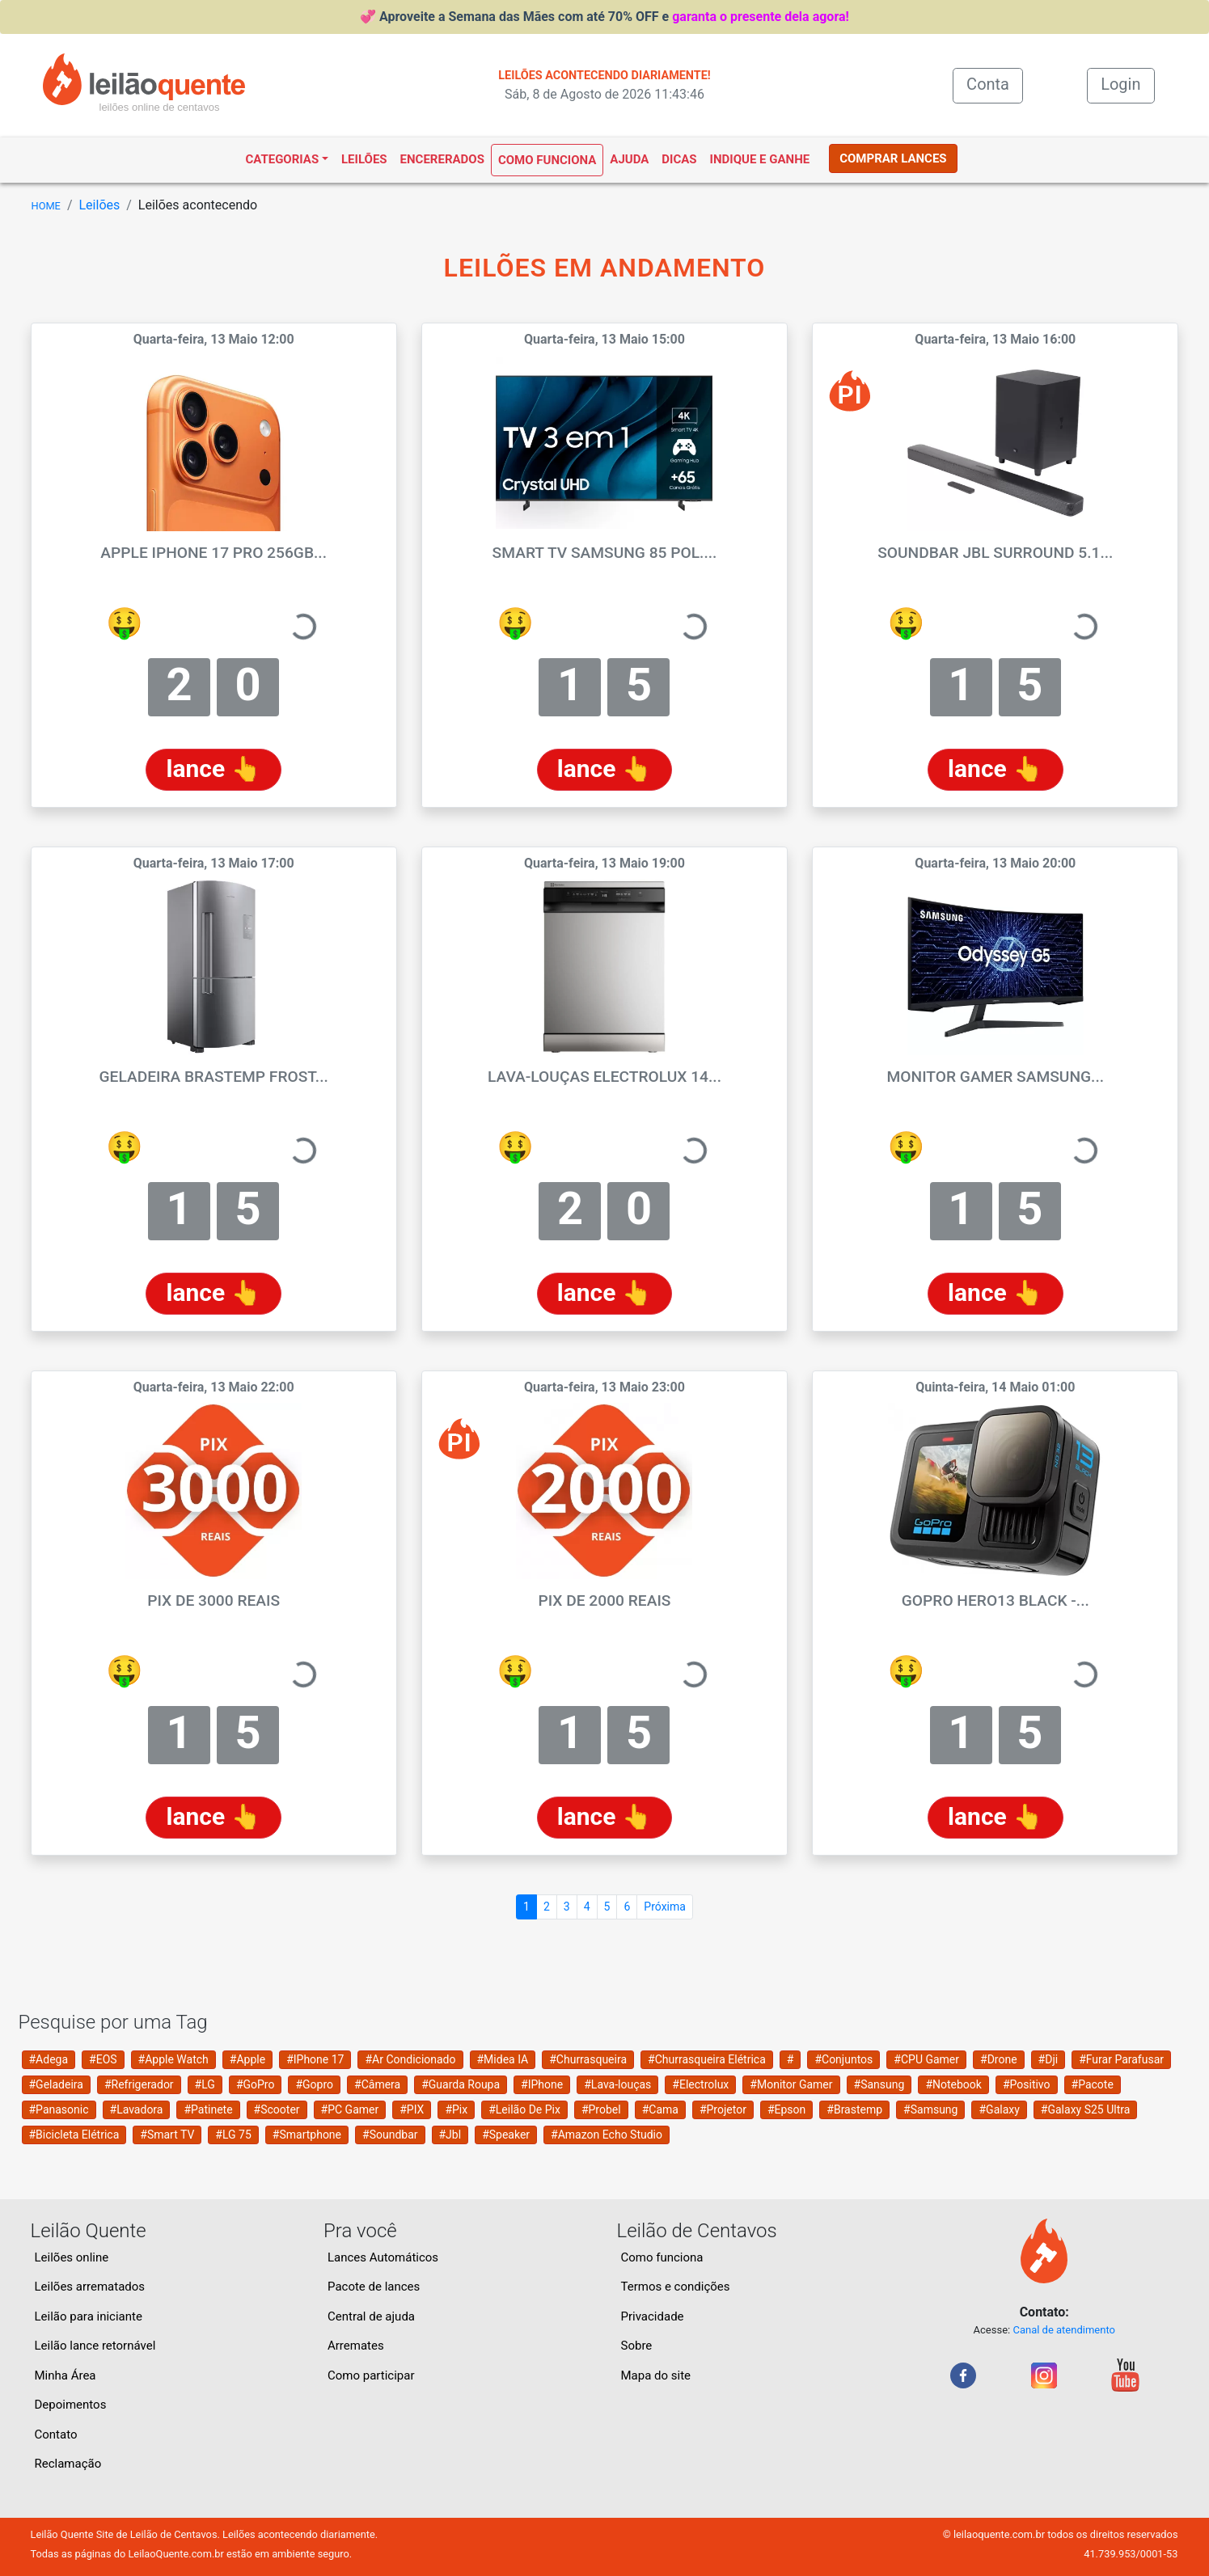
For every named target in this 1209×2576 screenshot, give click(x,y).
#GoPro (255, 2084)
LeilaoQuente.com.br (175, 2554)
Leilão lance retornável (95, 2345)
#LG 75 (233, 2134)
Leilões (364, 159)
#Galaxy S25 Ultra (1086, 2109)
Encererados (442, 159)
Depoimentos (71, 2404)
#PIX (411, 2109)
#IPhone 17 (315, 2059)
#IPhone (542, 2084)
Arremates (356, 2345)
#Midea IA (503, 2059)
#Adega (49, 2059)
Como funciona (547, 160)
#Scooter (277, 2109)
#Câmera (377, 2084)
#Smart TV (167, 2134)
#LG (205, 2084)
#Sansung (879, 2084)
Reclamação (68, 2463)
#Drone (998, 2059)
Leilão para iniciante (88, 2316)
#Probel (601, 2109)
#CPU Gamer (926, 2059)
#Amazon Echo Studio (606, 2134)
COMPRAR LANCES (892, 158)
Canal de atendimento (1063, 2330)
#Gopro (314, 2084)
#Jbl (450, 2134)
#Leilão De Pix (524, 2109)
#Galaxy (999, 2109)
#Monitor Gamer (791, 2084)
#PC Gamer (350, 2109)
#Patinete (208, 2109)
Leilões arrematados (90, 2286)
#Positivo (1026, 2084)
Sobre (637, 2345)
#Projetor (723, 2109)
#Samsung (930, 2109)
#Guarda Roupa (460, 2084)
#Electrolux (700, 2084)
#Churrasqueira (588, 2059)
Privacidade (652, 2316)
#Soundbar (389, 2134)
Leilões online (72, 2257)
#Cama (660, 2109)
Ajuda (629, 159)
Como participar (371, 2375)
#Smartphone (307, 2134)
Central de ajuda (371, 2316)
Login (1120, 84)
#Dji (1048, 2059)
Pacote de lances (374, 2286)
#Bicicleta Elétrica (74, 2134)
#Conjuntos (843, 2059)
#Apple (247, 2059)
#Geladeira (56, 2084)
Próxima (665, 1906)
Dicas (679, 159)
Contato (56, 2434)
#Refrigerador (139, 2084)
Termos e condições (675, 2286)
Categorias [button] (282, 159)
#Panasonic (59, 2109)
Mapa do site (656, 2375)
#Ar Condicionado (410, 2059)
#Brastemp (854, 2109)
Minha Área (65, 2375)
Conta (994, 83)
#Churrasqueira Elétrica (707, 2059)
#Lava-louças (617, 2084)
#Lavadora (136, 2109)
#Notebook (953, 2084)
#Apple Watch (173, 2059)
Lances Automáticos (383, 2257)
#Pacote (1093, 2084)
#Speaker (506, 2134)
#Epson (786, 2109)
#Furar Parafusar (1121, 2059)
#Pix (456, 2109)
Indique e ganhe (760, 159)
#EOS (103, 2059)
